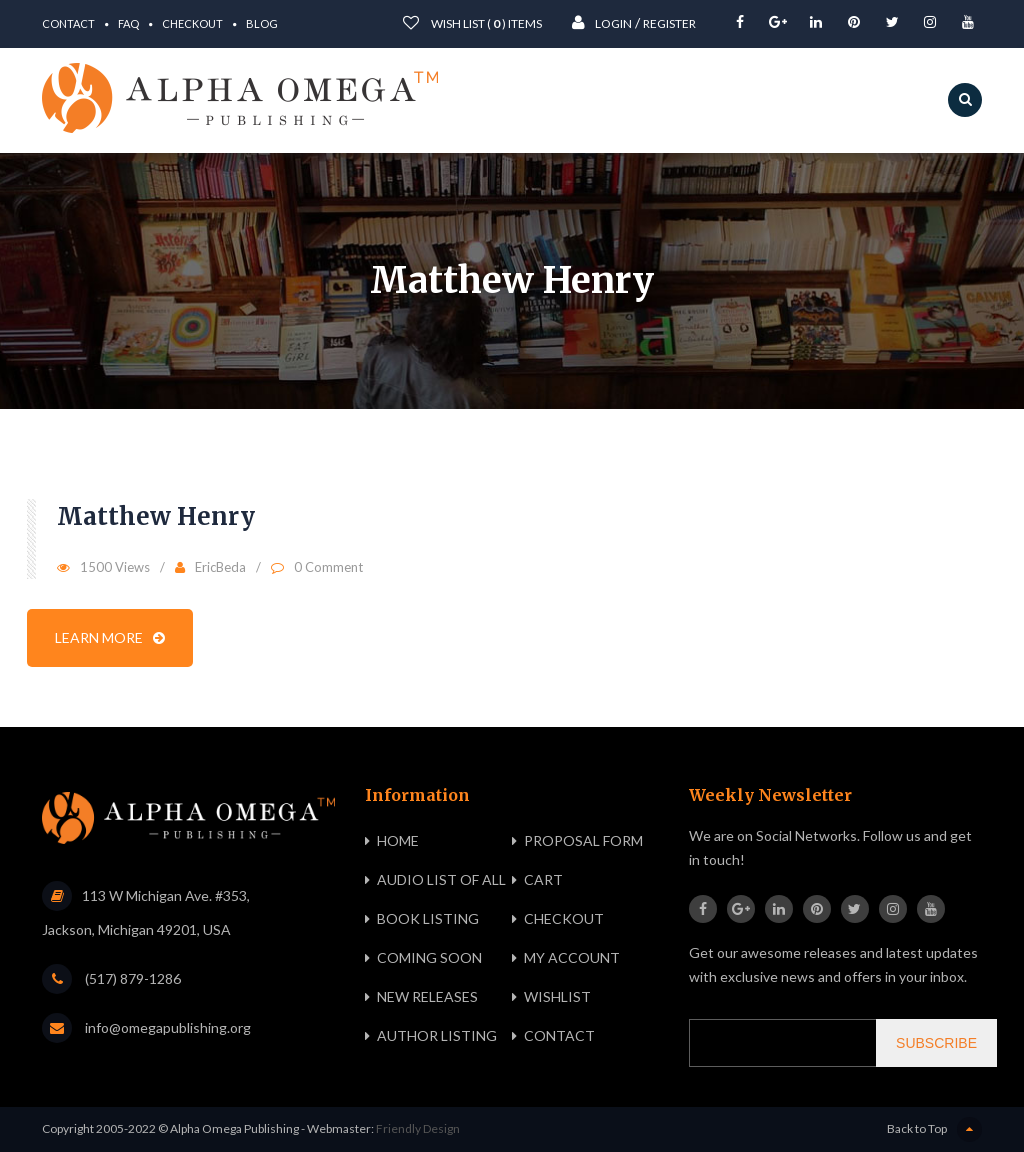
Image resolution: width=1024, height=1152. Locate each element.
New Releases (427, 996)
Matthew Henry (156, 516)
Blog (262, 23)
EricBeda (220, 567)
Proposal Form (583, 840)
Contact (68, 23)
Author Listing (437, 1035)
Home (398, 840)
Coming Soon (429, 957)
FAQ (128, 23)
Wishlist (557, 996)
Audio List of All (441, 879)
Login (602, 22)
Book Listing (428, 918)
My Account (572, 957)
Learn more (110, 637)
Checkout (192, 23)
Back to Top (934, 1129)
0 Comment (328, 567)
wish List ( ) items (472, 22)
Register (669, 23)
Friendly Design (418, 1128)
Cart (543, 879)
